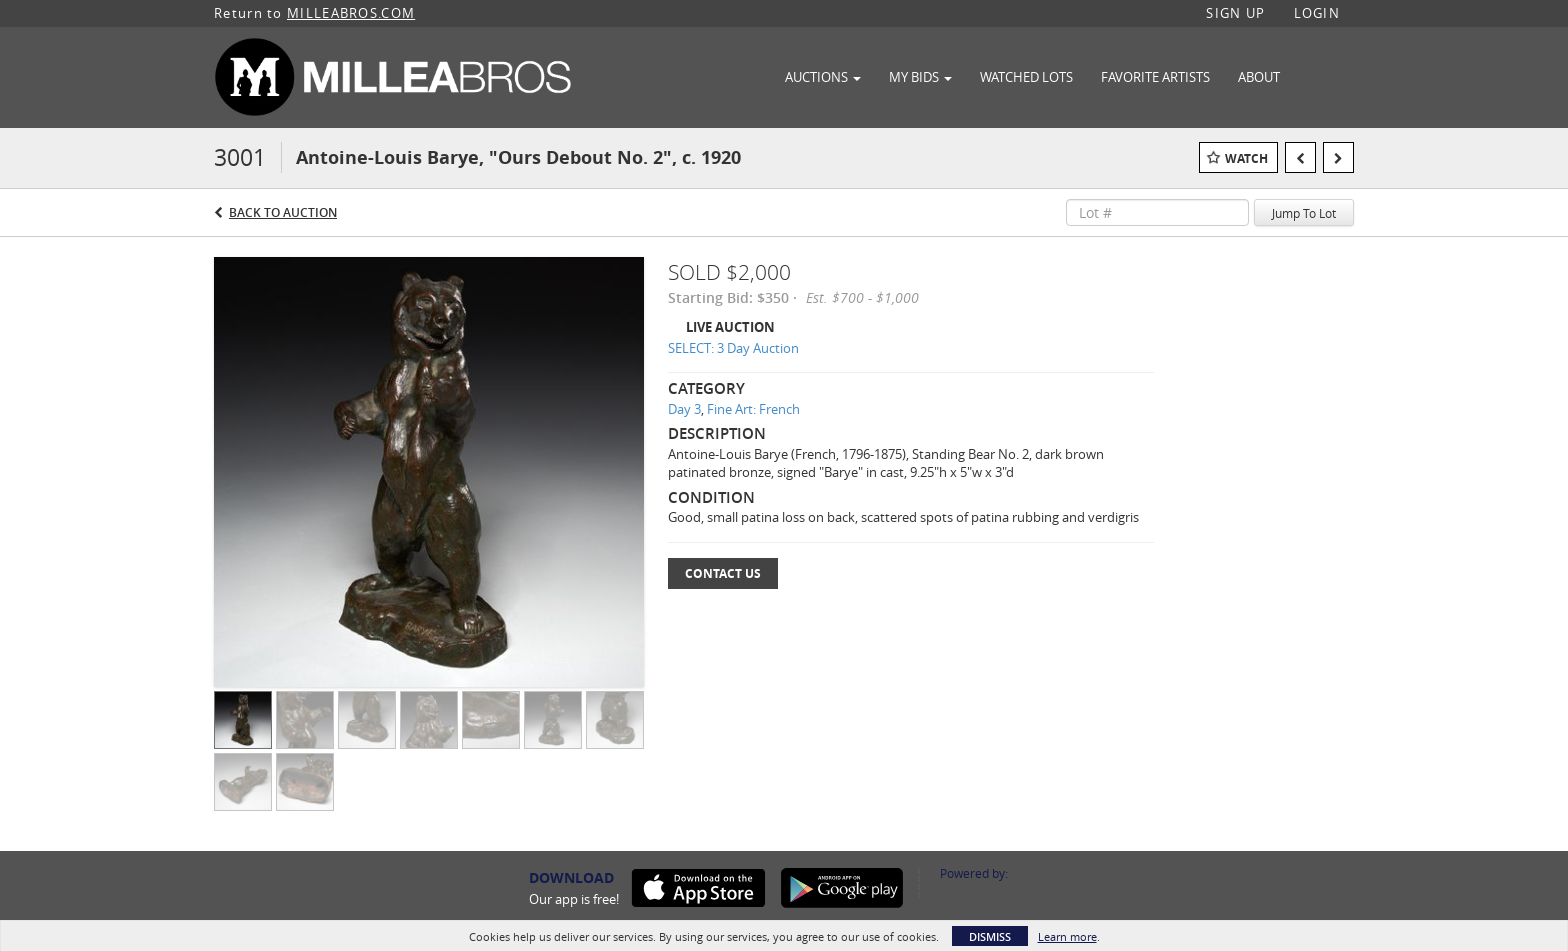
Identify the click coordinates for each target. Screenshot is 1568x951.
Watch (1246, 158)
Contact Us (723, 573)
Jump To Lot (1304, 213)
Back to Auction (283, 212)
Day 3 (684, 409)
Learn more (1067, 936)
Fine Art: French (753, 409)
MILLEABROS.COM (351, 13)
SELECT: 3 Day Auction (733, 348)
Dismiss (990, 936)
